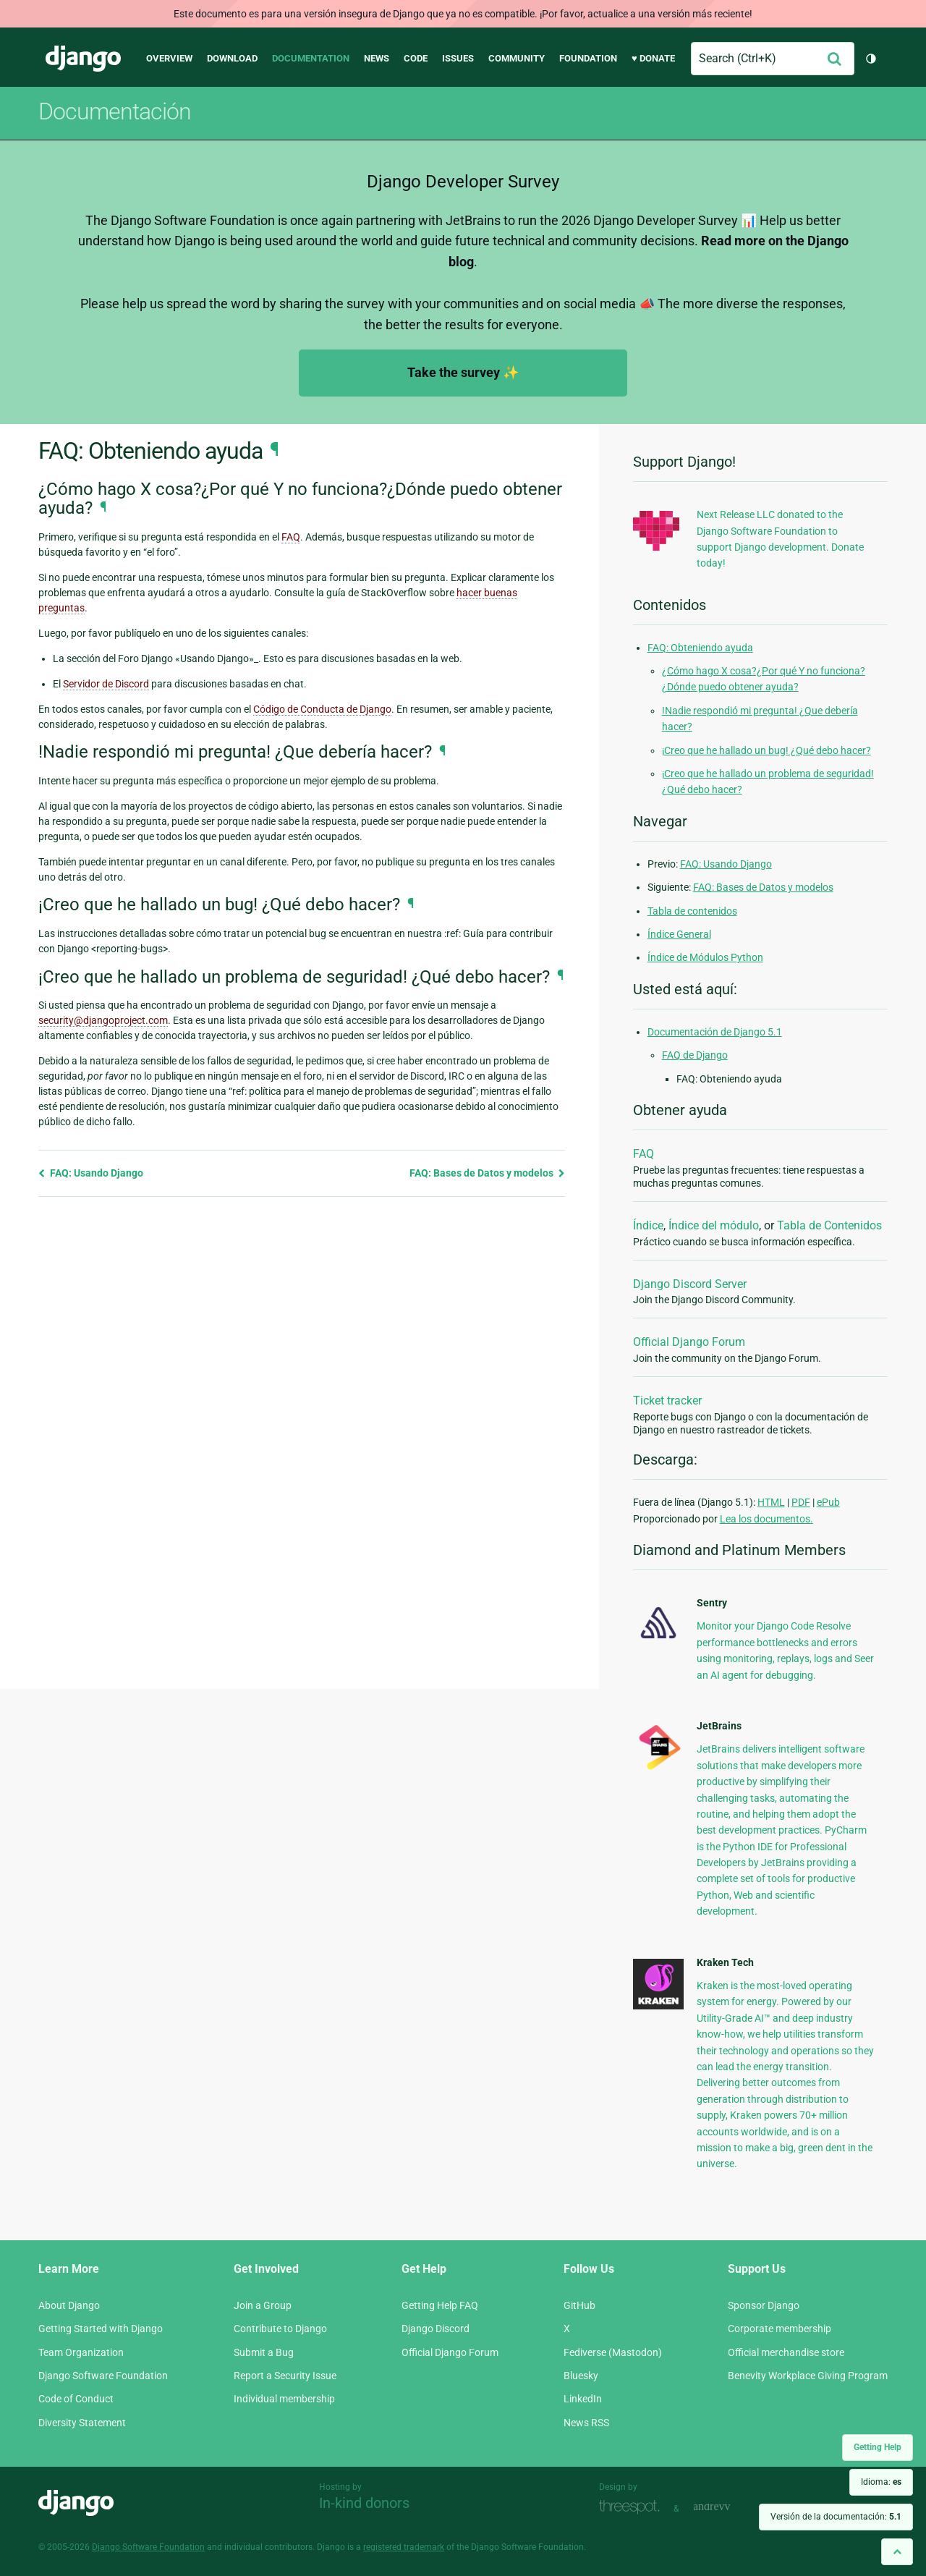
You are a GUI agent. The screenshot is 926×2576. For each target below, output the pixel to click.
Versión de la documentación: (835, 2517)
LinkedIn (583, 2399)
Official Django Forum (689, 1342)
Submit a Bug (264, 2352)
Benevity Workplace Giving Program (808, 2375)
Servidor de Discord (106, 684)
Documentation (310, 58)
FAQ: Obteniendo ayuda (700, 647)
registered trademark (403, 2547)
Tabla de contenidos (692, 911)
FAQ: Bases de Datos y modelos (487, 1173)
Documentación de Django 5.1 (714, 1032)
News (376, 58)
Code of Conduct (76, 2399)
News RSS (586, 2422)
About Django (69, 2305)
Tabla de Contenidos (829, 1225)
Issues (458, 58)
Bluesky (581, 2375)
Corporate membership (779, 2328)
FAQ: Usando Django (90, 1173)
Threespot (633, 2507)
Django (83, 59)
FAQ (643, 1154)
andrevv (728, 2507)
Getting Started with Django (100, 2328)
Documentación (114, 111)
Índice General (679, 934)
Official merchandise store (786, 2352)
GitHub (579, 2305)
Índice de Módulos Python (705, 957)
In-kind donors (364, 2503)
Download (232, 58)
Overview (169, 58)
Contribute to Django (280, 2328)
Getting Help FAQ (440, 2305)
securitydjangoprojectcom (103, 1020)
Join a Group (263, 2305)
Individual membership (284, 2399)
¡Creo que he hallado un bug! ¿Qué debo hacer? (766, 750)
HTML (771, 1502)
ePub (828, 1502)
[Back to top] (897, 2551)
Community (516, 58)
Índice (648, 1225)
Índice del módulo (713, 1225)
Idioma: (881, 2482)
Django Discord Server (690, 1284)
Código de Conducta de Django (322, 709)
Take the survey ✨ (463, 372)
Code (416, 58)
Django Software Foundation (103, 2375)
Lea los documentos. (766, 1519)
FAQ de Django (695, 1055)
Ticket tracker (667, 1400)
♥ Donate (653, 58)
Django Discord (436, 2328)
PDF (800, 1502)
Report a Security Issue (285, 2375)
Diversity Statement (82, 2422)
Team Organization (81, 2352)
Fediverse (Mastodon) (613, 2352)
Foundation (588, 58)
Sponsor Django (763, 2305)
